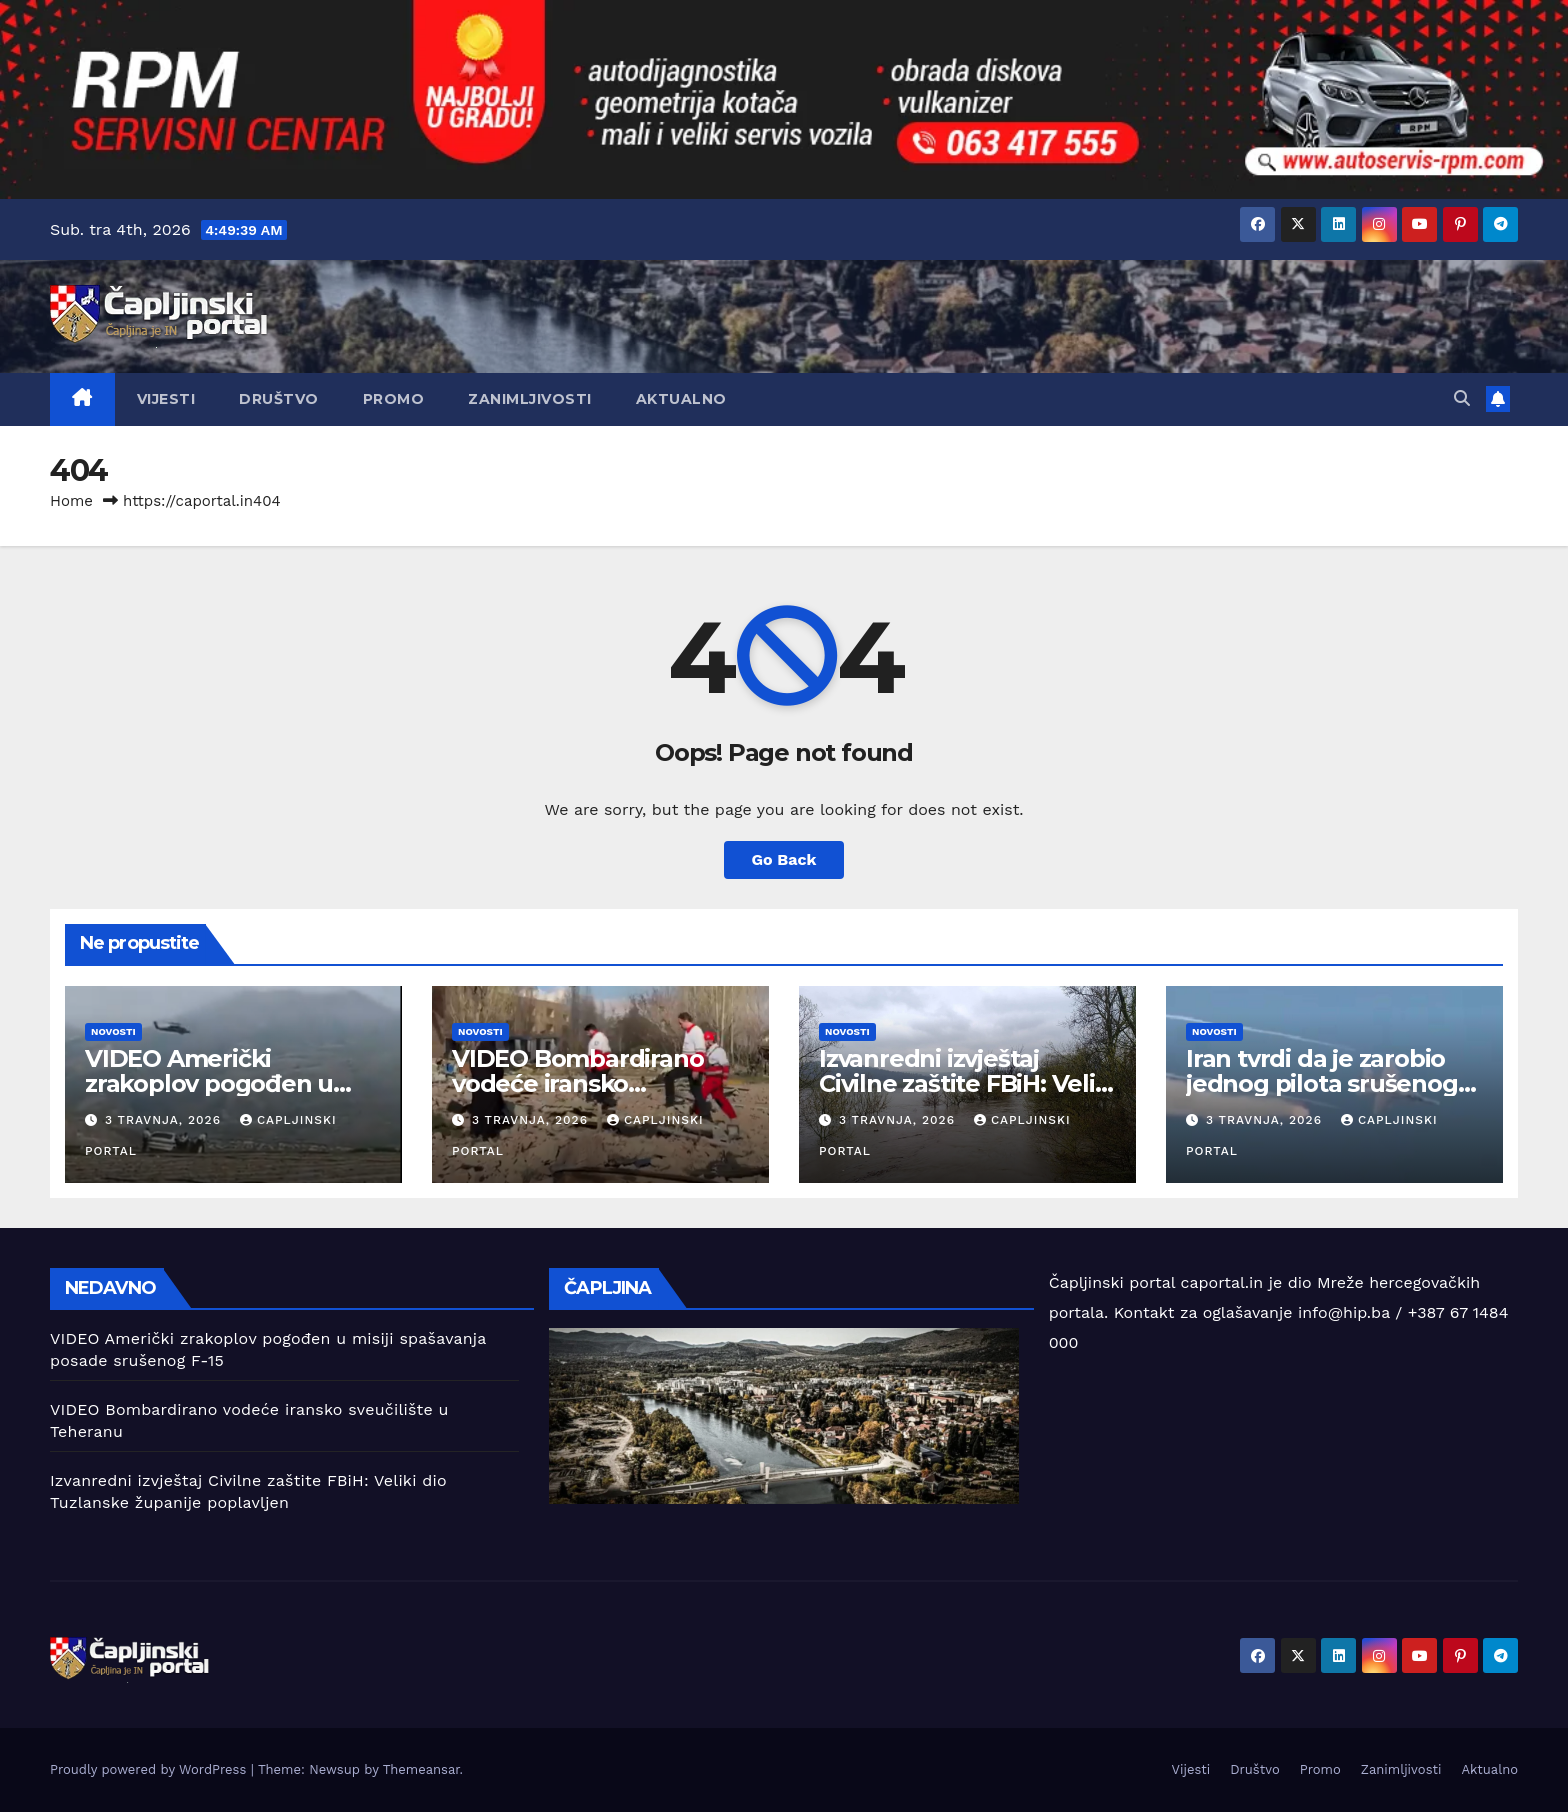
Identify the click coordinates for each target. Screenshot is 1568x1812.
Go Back (784, 859)
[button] (1462, 398)
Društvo (279, 399)
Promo (394, 399)
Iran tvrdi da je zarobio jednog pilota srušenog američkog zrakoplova (1322, 1083)
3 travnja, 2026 (165, 1120)
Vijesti (166, 399)
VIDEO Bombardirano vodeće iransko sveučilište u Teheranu (584, 1083)
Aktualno (681, 399)
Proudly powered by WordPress (150, 1769)
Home (71, 501)
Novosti (113, 1031)
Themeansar (421, 1769)
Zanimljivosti (530, 399)
